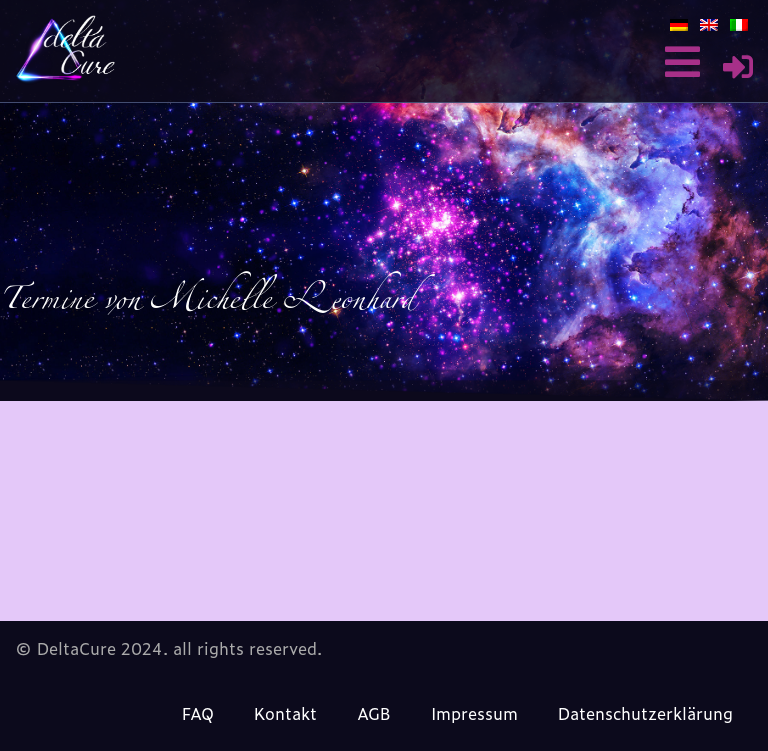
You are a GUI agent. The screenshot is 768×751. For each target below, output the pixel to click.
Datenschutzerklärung (645, 713)
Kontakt (285, 713)
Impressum (474, 713)
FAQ (198, 713)
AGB (374, 713)
